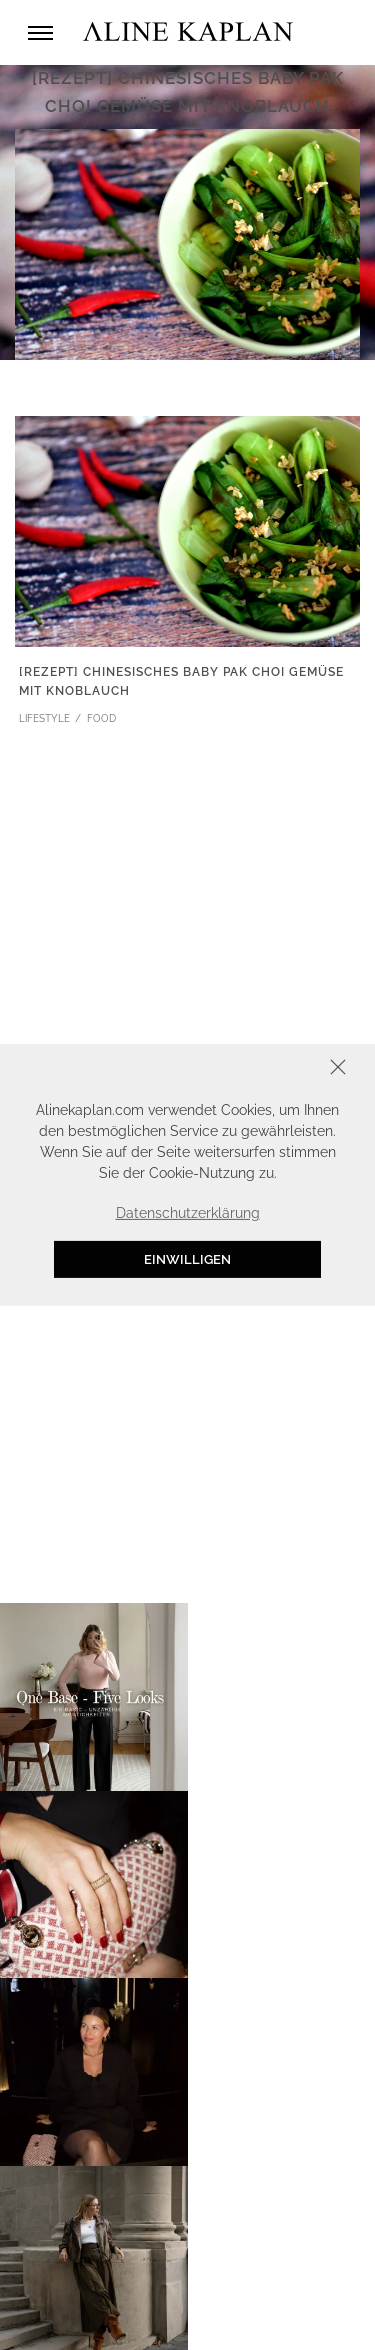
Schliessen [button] (276, 1069)
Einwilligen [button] (187, 1259)
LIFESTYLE (44, 718)
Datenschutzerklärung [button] (188, 1213)
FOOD (101, 718)
